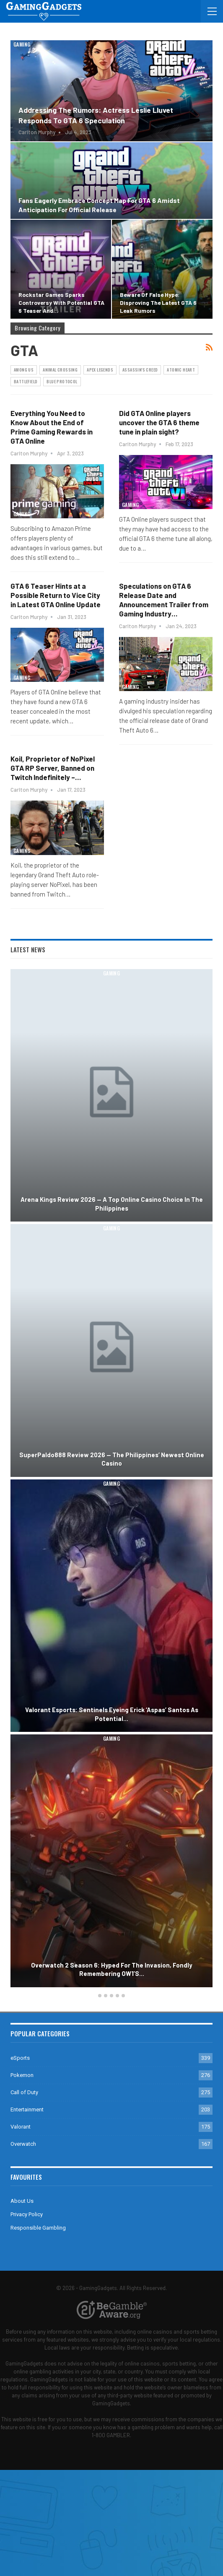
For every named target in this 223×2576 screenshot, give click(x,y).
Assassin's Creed (140, 370)
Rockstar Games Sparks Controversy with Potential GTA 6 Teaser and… (61, 302)
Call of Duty (24, 2092)
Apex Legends (100, 370)
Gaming (21, 44)
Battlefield (25, 381)
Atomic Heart (181, 370)
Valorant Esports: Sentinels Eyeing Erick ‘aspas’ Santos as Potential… (111, 1714)
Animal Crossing (60, 370)
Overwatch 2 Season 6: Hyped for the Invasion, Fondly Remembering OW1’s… (111, 1969)
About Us (22, 2201)
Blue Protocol (62, 381)
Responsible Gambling (38, 2228)
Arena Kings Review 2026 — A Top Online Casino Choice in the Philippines (112, 1204)
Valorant (20, 2127)
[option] (111, 1479)
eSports (20, 2058)
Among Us (24, 370)
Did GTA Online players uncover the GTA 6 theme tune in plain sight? (159, 422)
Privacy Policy (26, 2214)
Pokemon (22, 2075)
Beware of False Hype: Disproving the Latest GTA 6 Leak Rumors (158, 302)
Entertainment (27, 2109)
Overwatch (23, 2144)
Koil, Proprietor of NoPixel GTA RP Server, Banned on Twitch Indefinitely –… (52, 767)
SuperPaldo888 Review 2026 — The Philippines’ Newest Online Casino (111, 1459)
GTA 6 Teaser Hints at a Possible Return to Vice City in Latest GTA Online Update (55, 595)
